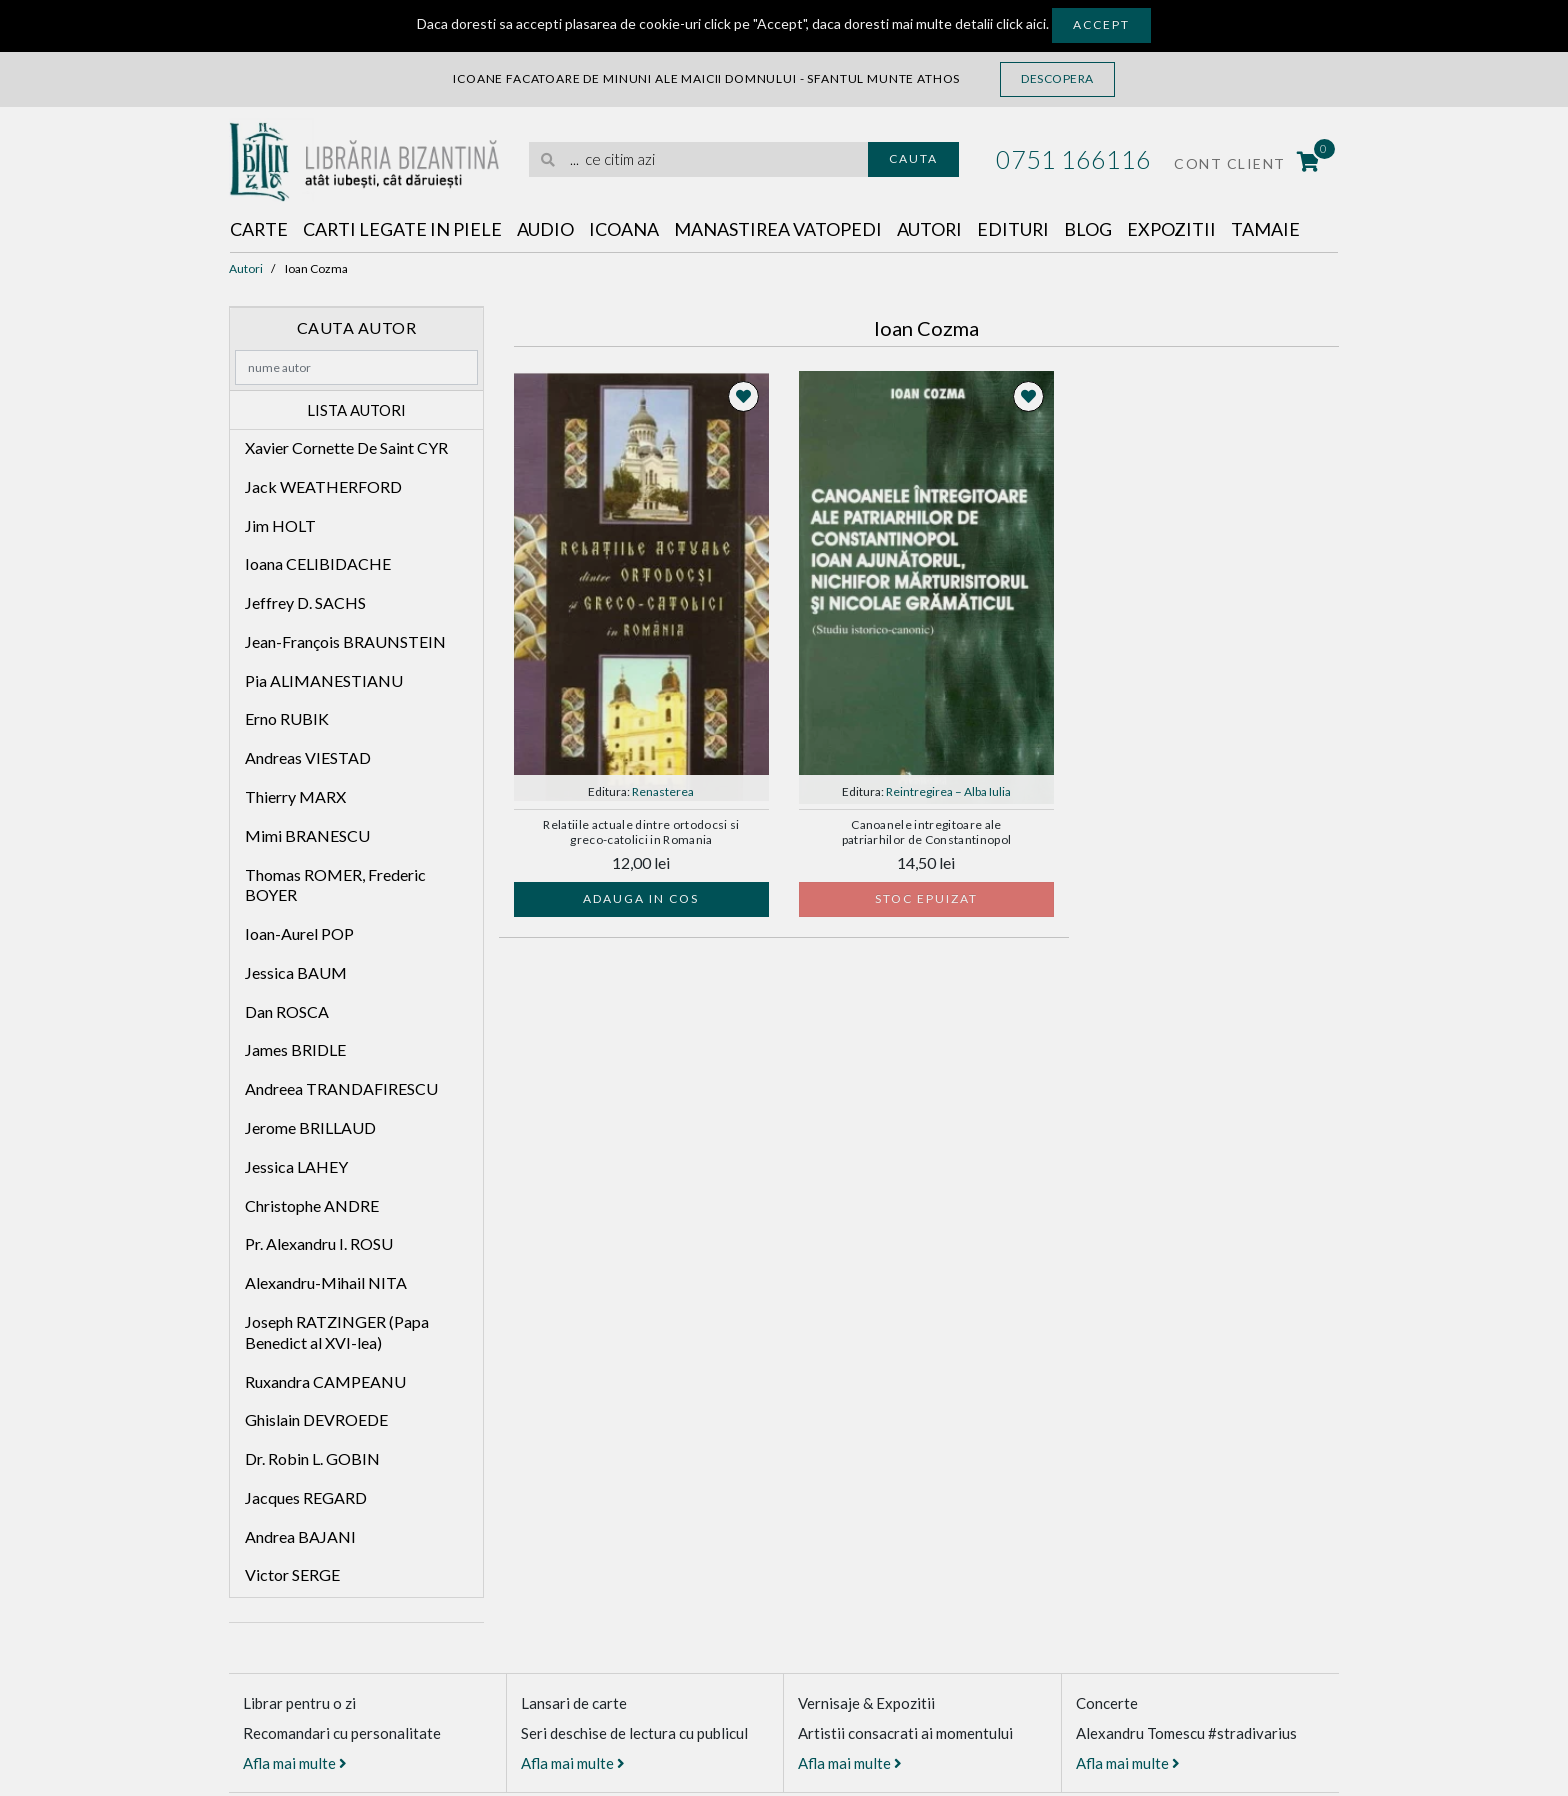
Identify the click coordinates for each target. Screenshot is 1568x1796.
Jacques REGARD (306, 1497)
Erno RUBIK (287, 718)
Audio (547, 229)
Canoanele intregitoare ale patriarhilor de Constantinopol (927, 832)
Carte (259, 229)
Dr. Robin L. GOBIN (312, 1458)
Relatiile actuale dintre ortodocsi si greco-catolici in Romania (641, 832)
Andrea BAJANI (300, 1536)
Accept (1101, 24)
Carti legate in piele (404, 229)
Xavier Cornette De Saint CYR (346, 447)
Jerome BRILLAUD (310, 1127)
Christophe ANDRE (312, 1205)
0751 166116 (1073, 159)
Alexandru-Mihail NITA (326, 1282)
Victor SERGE (292, 1574)
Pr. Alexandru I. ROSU (319, 1243)
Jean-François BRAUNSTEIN (345, 641)
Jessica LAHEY (296, 1166)
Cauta (913, 158)
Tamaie (1270, 229)
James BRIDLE (295, 1050)
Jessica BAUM (296, 972)
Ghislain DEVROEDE (316, 1419)
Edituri (1017, 229)
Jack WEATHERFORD (323, 486)
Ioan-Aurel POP (299, 933)
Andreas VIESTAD (308, 757)
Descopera (1057, 78)
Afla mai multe (295, 1763)
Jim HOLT (280, 525)
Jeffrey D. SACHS (305, 602)
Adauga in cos (641, 898)
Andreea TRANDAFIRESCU (341, 1088)
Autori (933, 229)
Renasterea (663, 791)
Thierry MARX (295, 796)
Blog (1093, 229)
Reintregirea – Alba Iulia (948, 791)
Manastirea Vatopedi (780, 229)
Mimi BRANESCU (307, 835)
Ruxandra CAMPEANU (325, 1381)
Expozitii (1176, 229)
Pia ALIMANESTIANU (324, 680)
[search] (698, 159)
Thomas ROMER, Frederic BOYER (335, 885)
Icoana (626, 229)
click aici (1021, 23)
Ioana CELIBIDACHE (318, 563)
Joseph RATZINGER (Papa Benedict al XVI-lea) (337, 1332)
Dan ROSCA (287, 1011)
